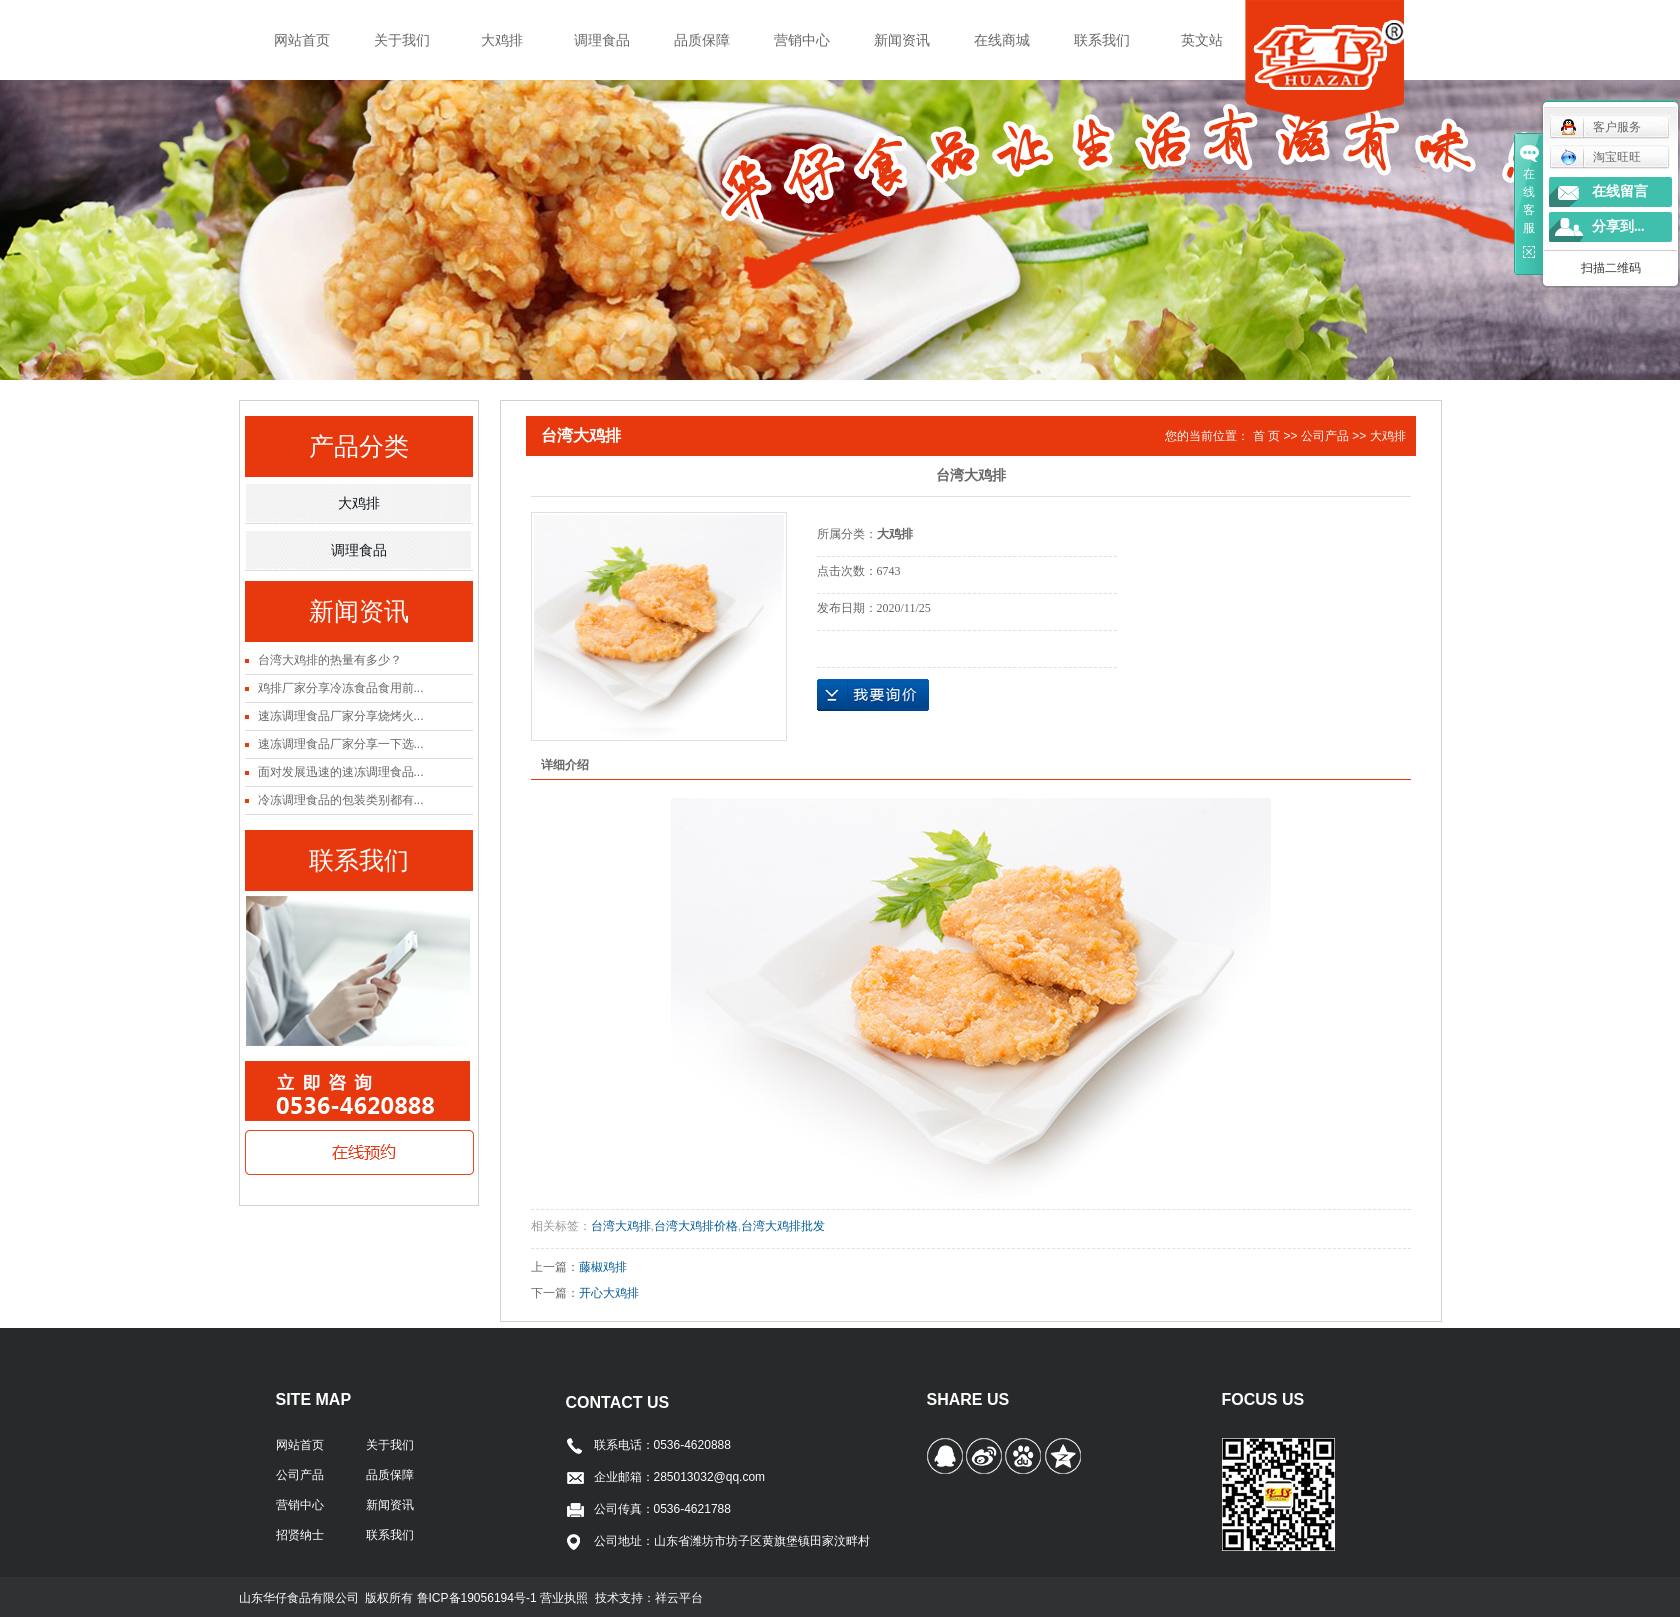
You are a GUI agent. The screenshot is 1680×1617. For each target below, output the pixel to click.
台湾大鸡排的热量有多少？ (330, 660)
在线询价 (873, 695)
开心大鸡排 (609, 1293)
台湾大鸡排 (621, 1226)
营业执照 (564, 1598)
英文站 (1202, 40)
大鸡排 (502, 40)
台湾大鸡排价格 (696, 1226)
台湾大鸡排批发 (783, 1226)
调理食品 (602, 40)
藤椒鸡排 (603, 1267)
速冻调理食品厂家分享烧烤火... (341, 716)
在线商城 (1002, 40)
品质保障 (702, 40)
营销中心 (802, 40)
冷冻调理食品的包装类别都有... (341, 800)
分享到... (1618, 226)
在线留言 (1620, 191)
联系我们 (1102, 40)
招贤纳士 (300, 1535)
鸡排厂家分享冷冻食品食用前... (341, 688)
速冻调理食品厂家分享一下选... (341, 744)
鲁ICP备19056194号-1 (478, 1598)
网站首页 (302, 40)
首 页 (1266, 436)
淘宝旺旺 (1600, 157)
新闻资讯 (902, 40)
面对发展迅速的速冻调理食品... (341, 772)
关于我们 (402, 40)
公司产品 (1325, 436)
